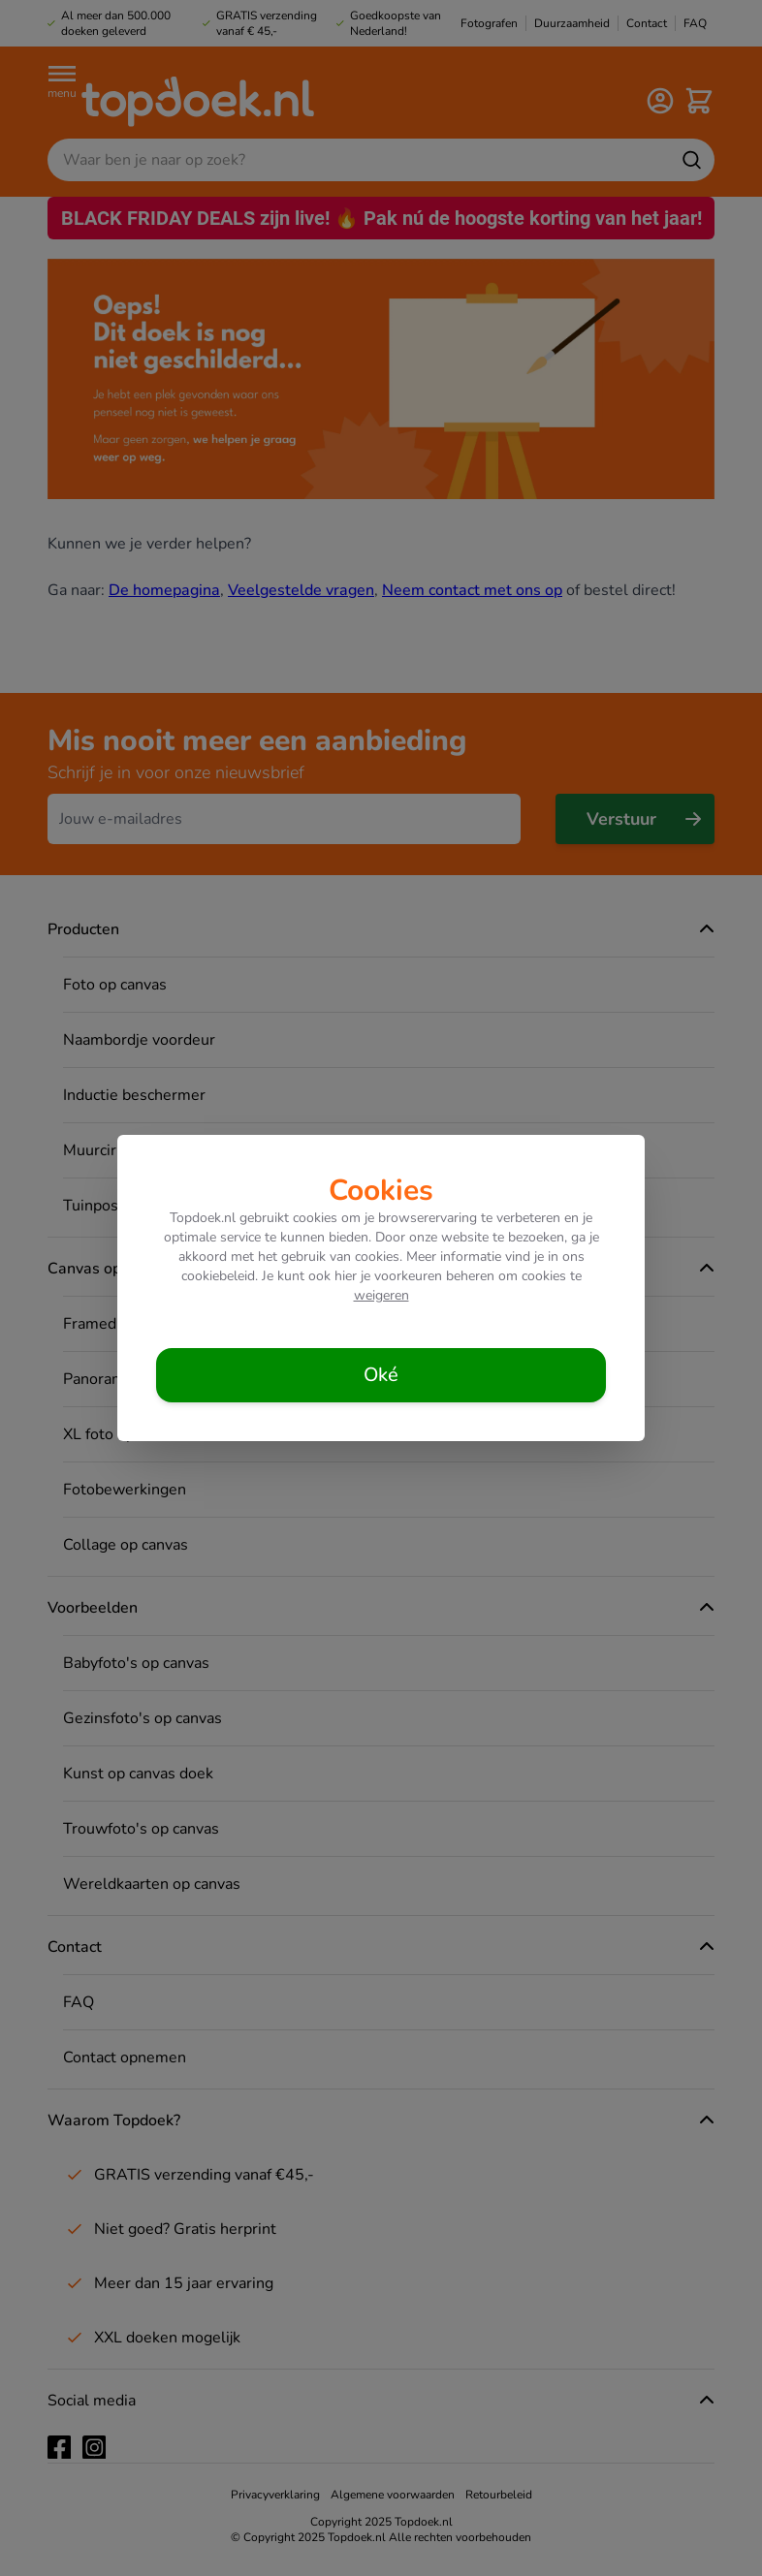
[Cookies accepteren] (381, 1375)
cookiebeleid (218, 1276)
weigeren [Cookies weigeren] (381, 1295)
